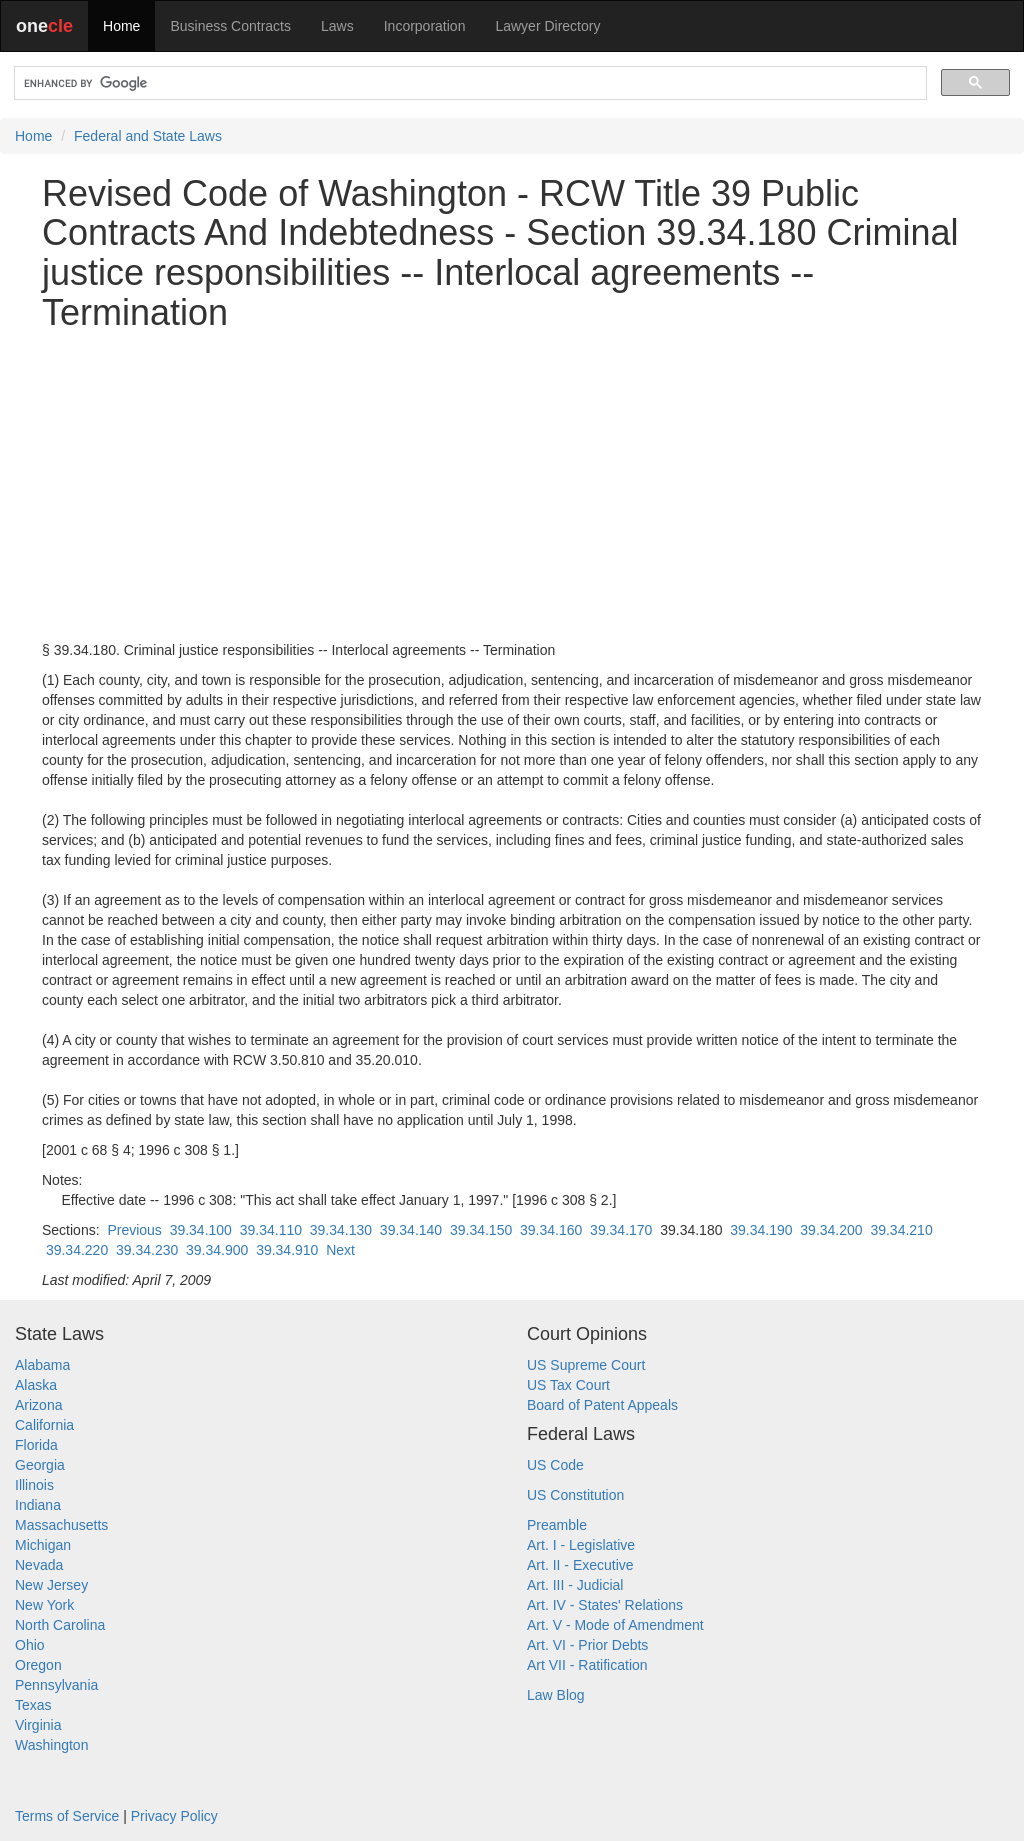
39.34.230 (147, 1250)
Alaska (36, 1385)
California (44, 1425)
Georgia (40, 1465)
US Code (555, 1465)
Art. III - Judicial (575, 1585)
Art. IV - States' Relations (605, 1605)
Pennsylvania (56, 1685)
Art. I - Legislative (581, 1545)
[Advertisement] (512, 486)
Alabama (42, 1365)
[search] (468, 83)
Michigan (43, 1545)
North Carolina (60, 1625)
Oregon (38, 1665)
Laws (337, 26)
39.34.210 (901, 1230)
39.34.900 (217, 1250)
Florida (36, 1445)
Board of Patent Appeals (602, 1405)
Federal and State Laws (148, 136)
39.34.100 (201, 1230)
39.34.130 (341, 1230)
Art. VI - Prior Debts (587, 1645)
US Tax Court (568, 1385)
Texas (33, 1705)
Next (340, 1250)
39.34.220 (77, 1250)
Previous (134, 1230)
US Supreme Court (586, 1365)
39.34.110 (271, 1230)
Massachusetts (61, 1525)
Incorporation (425, 26)
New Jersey (51, 1585)
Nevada (39, 1565)
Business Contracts (230, 26)
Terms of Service (67, 1816)
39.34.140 (411, 1230)
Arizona (38, 1405)
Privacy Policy (174, 1816)
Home (121, 26)
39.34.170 (621, 1230)
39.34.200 (831, 1230)
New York (44, 1605)
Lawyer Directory (547, 26)
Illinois (34, 1485)
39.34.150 (481, 1230)
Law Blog (556, 1695)
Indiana (38, 1505)
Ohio (30, 1645)
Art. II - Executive (580, 1565)
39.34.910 (287, 1250)
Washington (51, 1745)
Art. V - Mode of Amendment (615, 1625)
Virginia (38, 1725)
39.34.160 (551, 1230)
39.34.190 (761, 1230)
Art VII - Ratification (587, 1665)
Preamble (557, 1525)
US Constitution (575, 1495)
